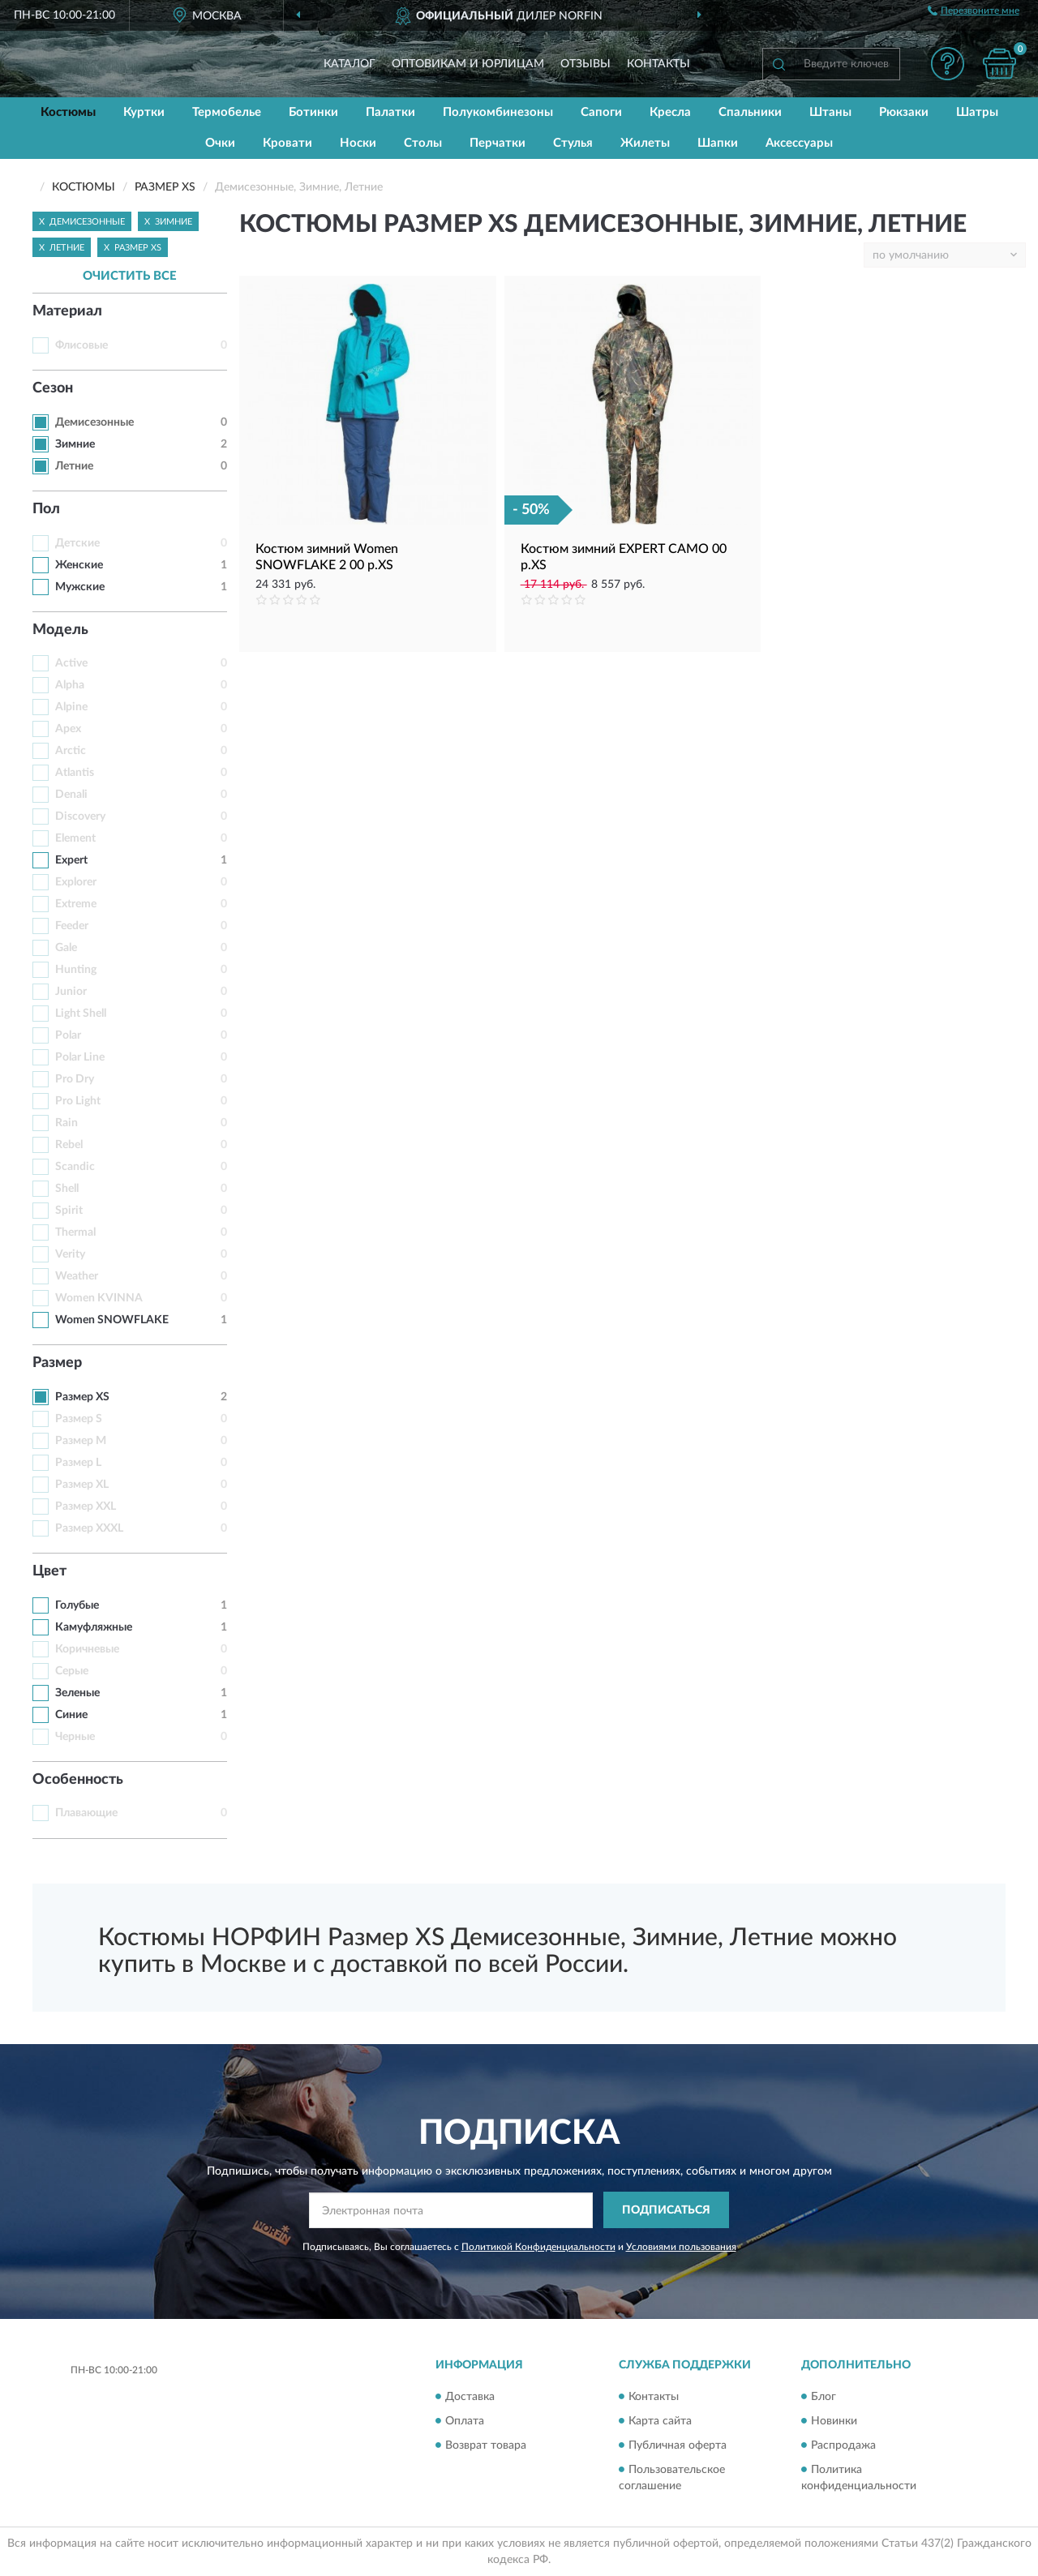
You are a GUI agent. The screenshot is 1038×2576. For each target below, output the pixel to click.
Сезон (52, 388)
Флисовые (81, 345)
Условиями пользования (681, 2247)
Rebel (69, 1145)
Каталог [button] (349, 64)
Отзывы (585, 64)
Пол (46, 509)
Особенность (77, 1779)
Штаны (830, 112)
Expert (71, 860)
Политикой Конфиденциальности (538, 2247)
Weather (76, 1276)
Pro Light (78, 1101)
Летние (74, 466)
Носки (358, 143)
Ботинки (313, 112)
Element (75, 838)
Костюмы (68, 112)
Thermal (75, 1232)
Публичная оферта (677, 2445)
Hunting (76, 969)
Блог (823, 2396)
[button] (947, 63)
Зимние (75, 444)
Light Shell (80, 1013)
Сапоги (601, 112)
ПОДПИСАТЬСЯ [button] (666, 2210)
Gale (66, 948)
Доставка (470, 2396)
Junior (71, 991)
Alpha (69, 685)
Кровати (287, 143)
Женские (79, 565)
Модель (60, 630)
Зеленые (77, 1693)
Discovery (80, 816)
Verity (70, 1254)
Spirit (69, 1210)
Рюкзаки (904, 112)
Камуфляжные (93, 1627)
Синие (71, 1715)
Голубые (77, 1605)
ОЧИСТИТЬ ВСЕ (130, 276)
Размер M (80, 1441)
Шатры (977, 112)
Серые (71, 1671)
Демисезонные (94, 422)
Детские (77, 543)
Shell (67, 1188)
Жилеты (645, 143)
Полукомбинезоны (498, 112)
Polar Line (80, 1057)
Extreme (76, 904)
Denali (71, 794)
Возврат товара (485, 2445)
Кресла (670, 112)
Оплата (464, 2421)
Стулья (573, 143)
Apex (68, 729)
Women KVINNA (99, 1298)
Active (71, 663)
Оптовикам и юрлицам (468, 64)
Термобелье (226, 112)
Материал (67, 311)
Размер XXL (85, 1506)
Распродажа (843, 2445)
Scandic (75, 1166)
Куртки (144, 112)
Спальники (750, 112)
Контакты (658, 64)
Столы (423, 143)
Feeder (71, 926)
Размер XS (82, 1397)
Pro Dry (74, 1079)
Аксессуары (799, 143)
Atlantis (74, 772)
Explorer (76, 882)
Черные (75, 1736)
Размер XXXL (89, 1528)
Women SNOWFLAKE (112, 1320)
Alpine (71, 707)
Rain (66, 1123)
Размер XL (82, 1484)
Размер (57, 1363)
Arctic (70, 751)
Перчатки (497, 143)
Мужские (80, 587)
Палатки (390, 112)
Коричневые (87, 1649)
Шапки (717, 143)
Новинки (834, 2421)
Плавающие (86, 1813)
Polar (68, 1035)
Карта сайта (660, 2421)
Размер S (78, 1419)
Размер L (78, 1462)
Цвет (49, 1571)
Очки (220, 143)
